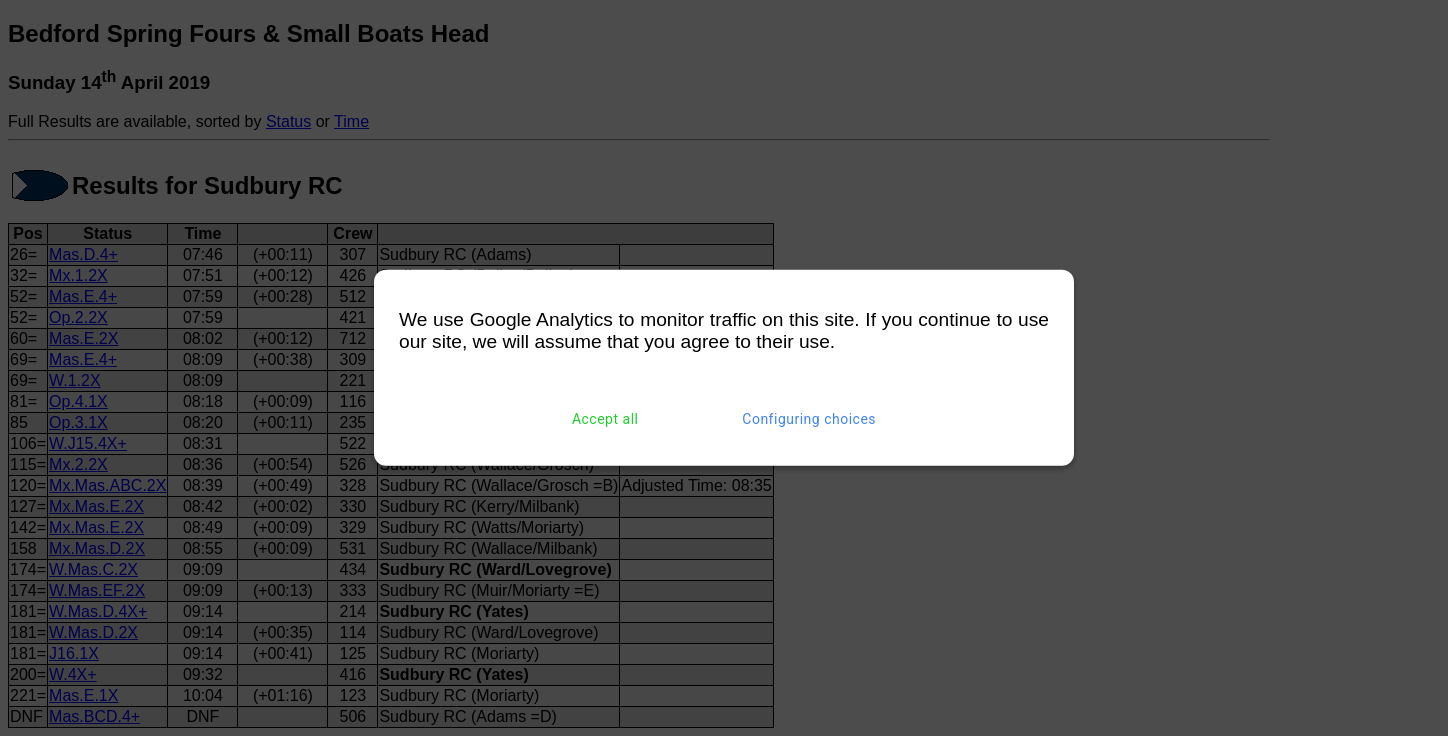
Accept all (605, 419)
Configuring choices (809, 419)
